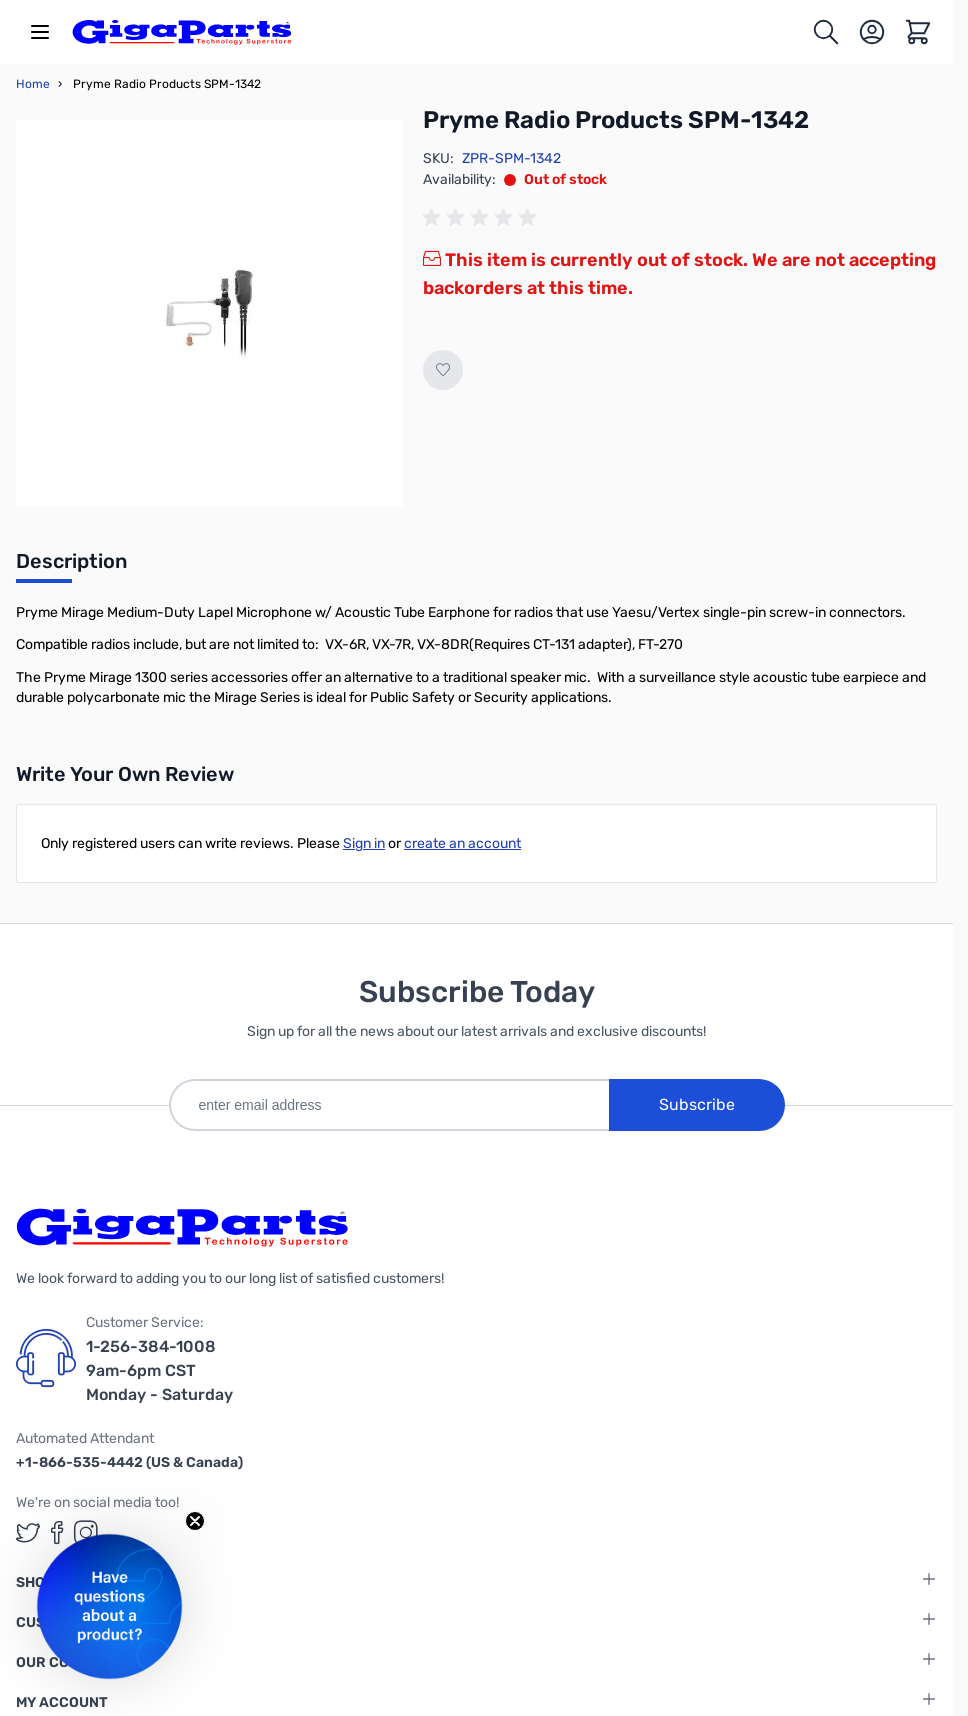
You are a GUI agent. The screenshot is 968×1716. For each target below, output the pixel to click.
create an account (462, 843)
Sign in (364, 843)
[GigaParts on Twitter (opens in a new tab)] (28, 1532)
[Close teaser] (195, 1521)
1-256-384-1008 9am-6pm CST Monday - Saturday (159, 1370)
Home (33, 84)
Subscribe (697, 1104)
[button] (109, 1606)
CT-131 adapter (580, 644)
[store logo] (182, 32)
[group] (483, 218)
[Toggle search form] (826, 32)
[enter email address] (389, 1105)
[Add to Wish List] (443, 370)
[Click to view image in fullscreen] (209, 313)
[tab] (71, 567)
